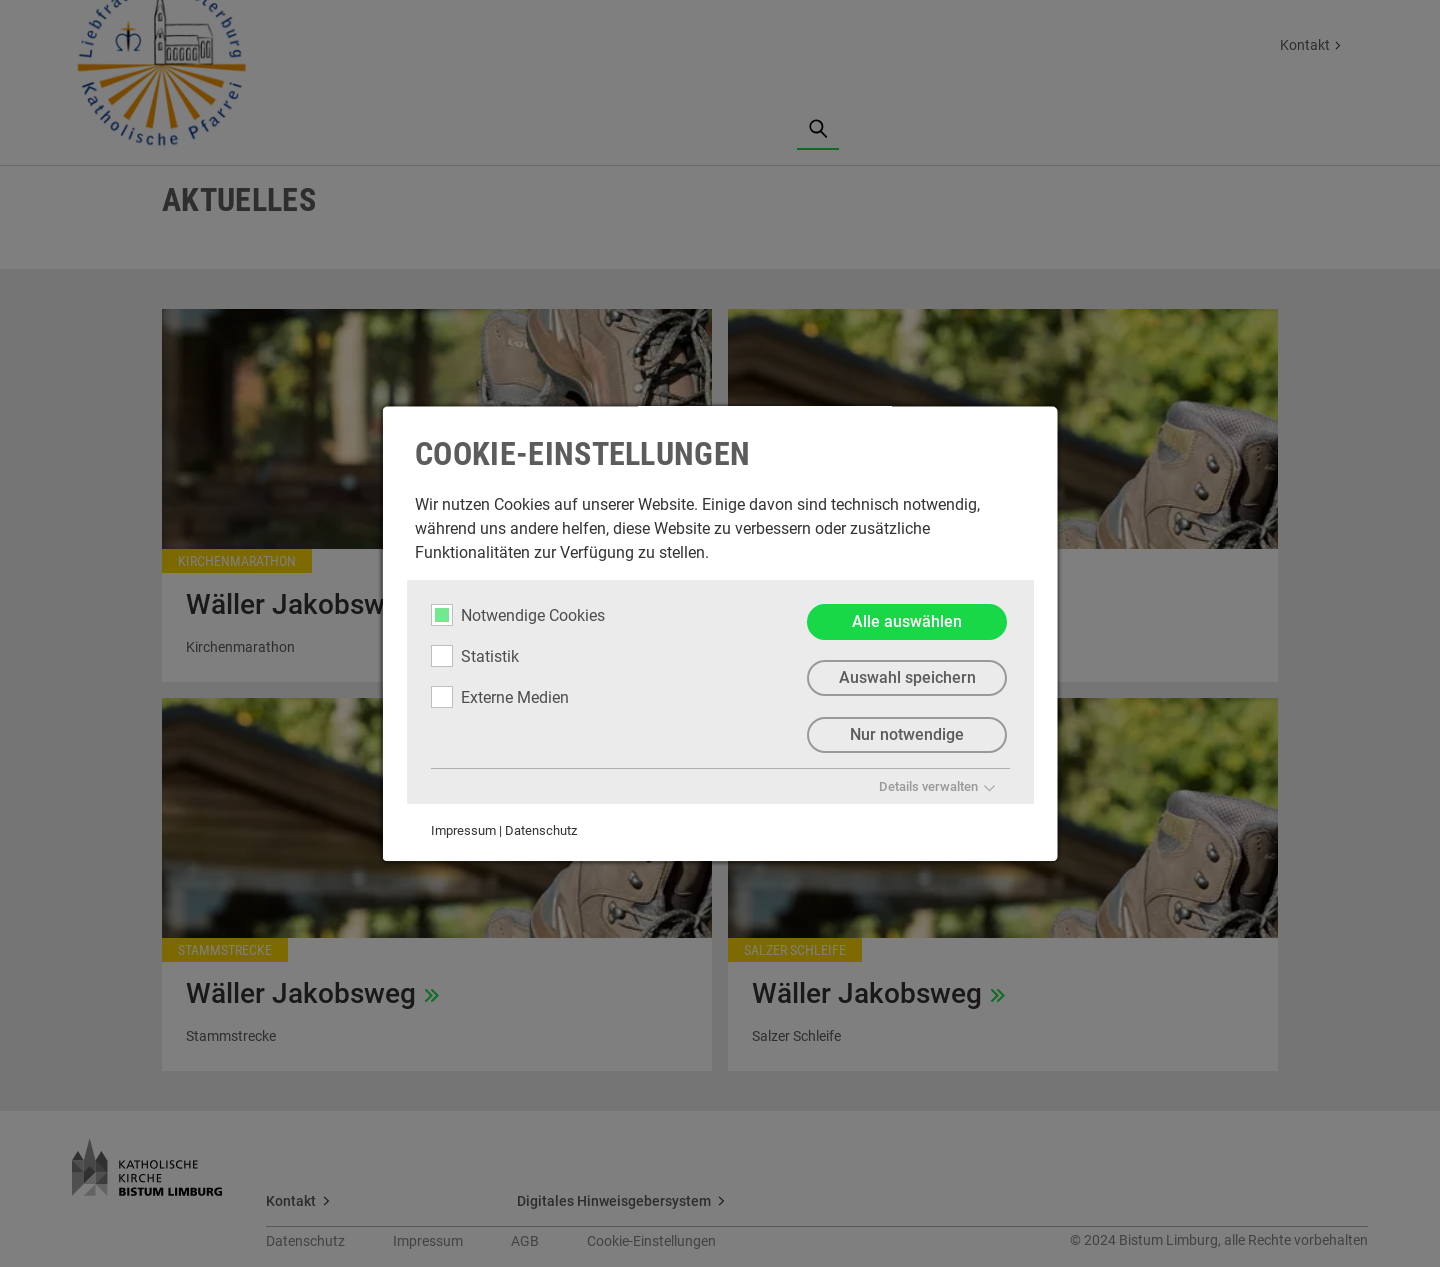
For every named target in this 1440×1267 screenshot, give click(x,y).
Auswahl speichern (906, 678)
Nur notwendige (907, 735)
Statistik (475, 656)
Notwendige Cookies (518, 615)
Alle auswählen (907, 621)
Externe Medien (500, 697)
